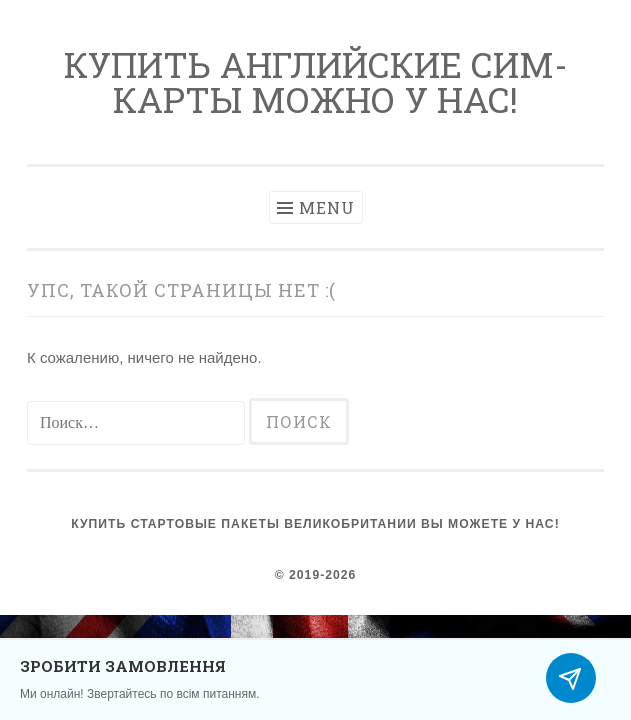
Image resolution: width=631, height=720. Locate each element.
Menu (327, 207)
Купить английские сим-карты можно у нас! (316, 81)
